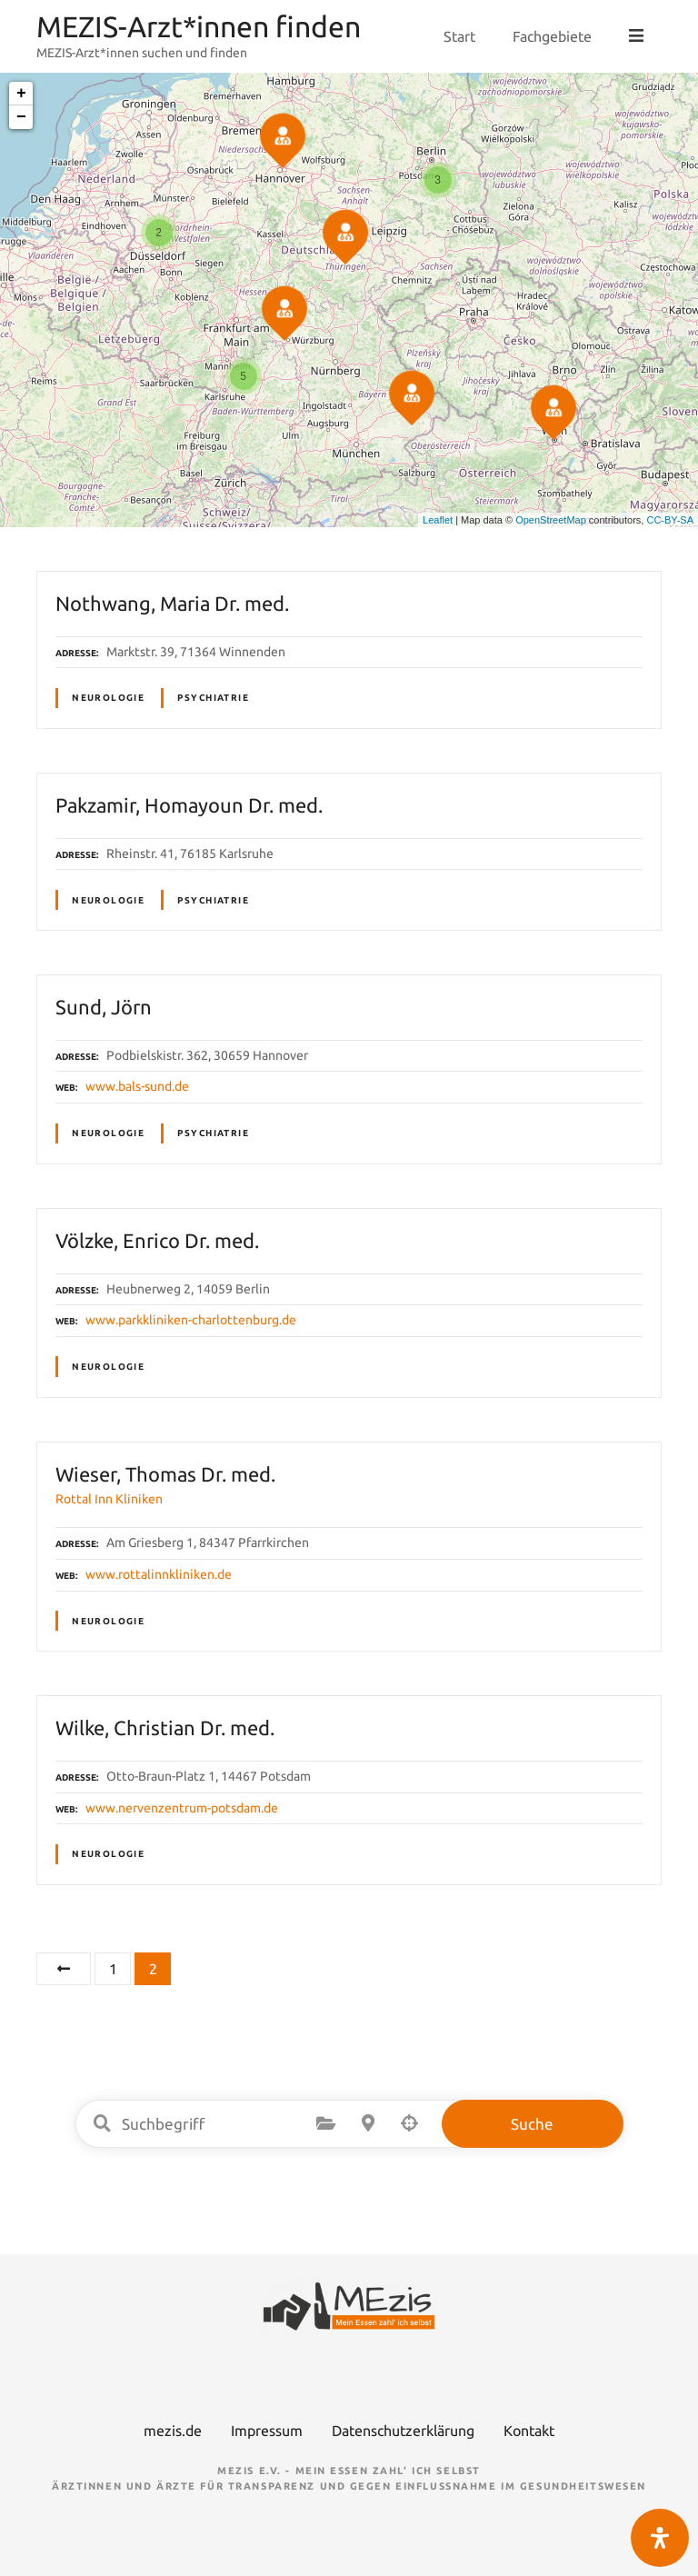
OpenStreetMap (550, 519)
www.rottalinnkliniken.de (158, 1574)
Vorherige (63, 1968)
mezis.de (173, 2430)
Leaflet (438, 519)
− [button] (21, 117)
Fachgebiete (553, 36)
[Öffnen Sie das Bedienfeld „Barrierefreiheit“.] (660, 2538)
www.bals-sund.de (137, 1086)
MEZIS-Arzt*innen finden (198, 26)
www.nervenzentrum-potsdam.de (181, 1808)
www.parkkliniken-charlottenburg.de (190, 1320)
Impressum (267, 2430)
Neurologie (108, 698)
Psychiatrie (213, 698)
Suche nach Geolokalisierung (410, 2123)
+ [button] (21, 94)
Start (461, 36)
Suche (532, 2123)
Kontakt (529, 2430)
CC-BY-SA (669, 519)
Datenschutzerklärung (403, 2430)
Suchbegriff (103, 2123)
